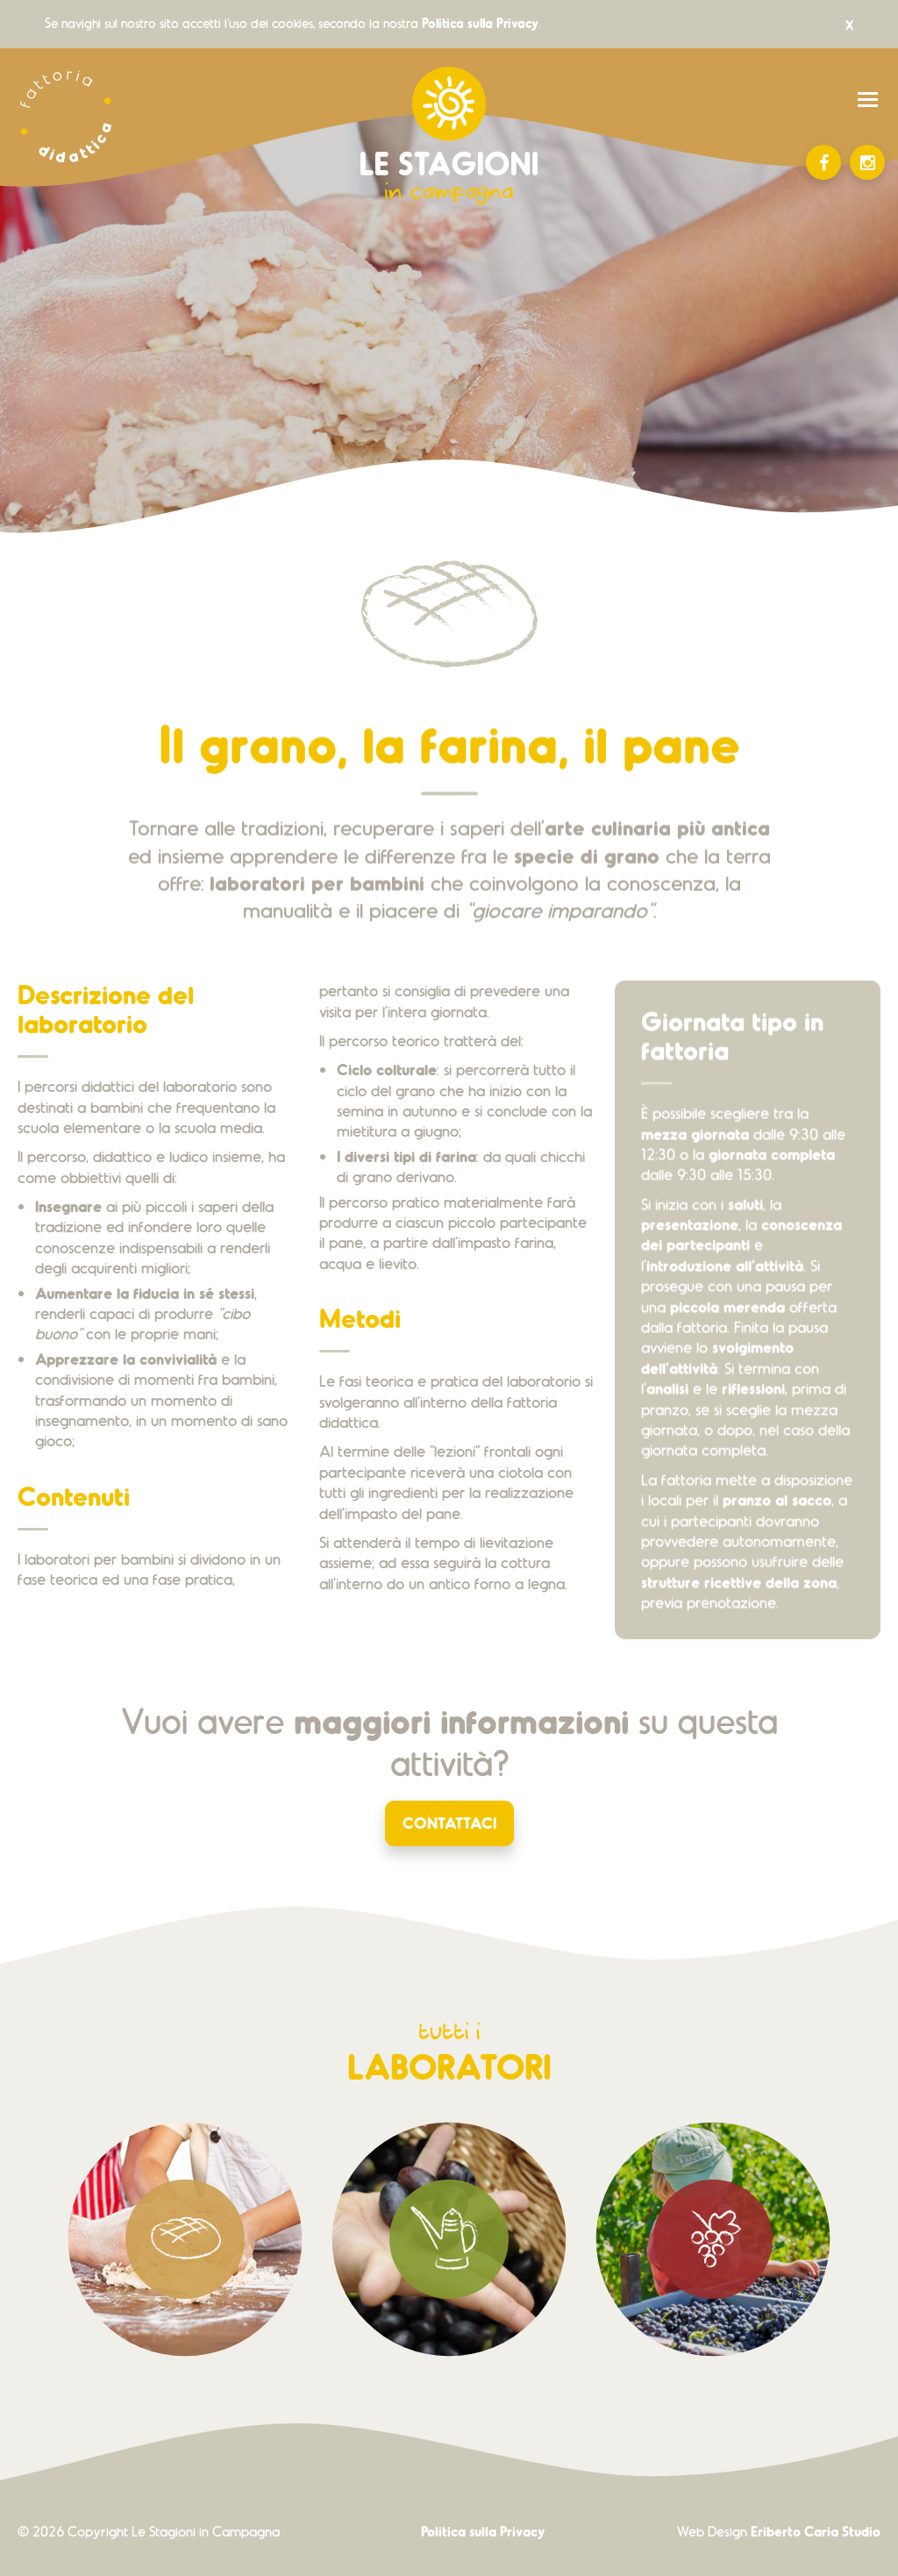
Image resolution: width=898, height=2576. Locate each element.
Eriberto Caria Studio (815, 2530)
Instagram (867, 163)
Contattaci (449, 1822)
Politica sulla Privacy (480, 23)
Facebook (824, 163)
